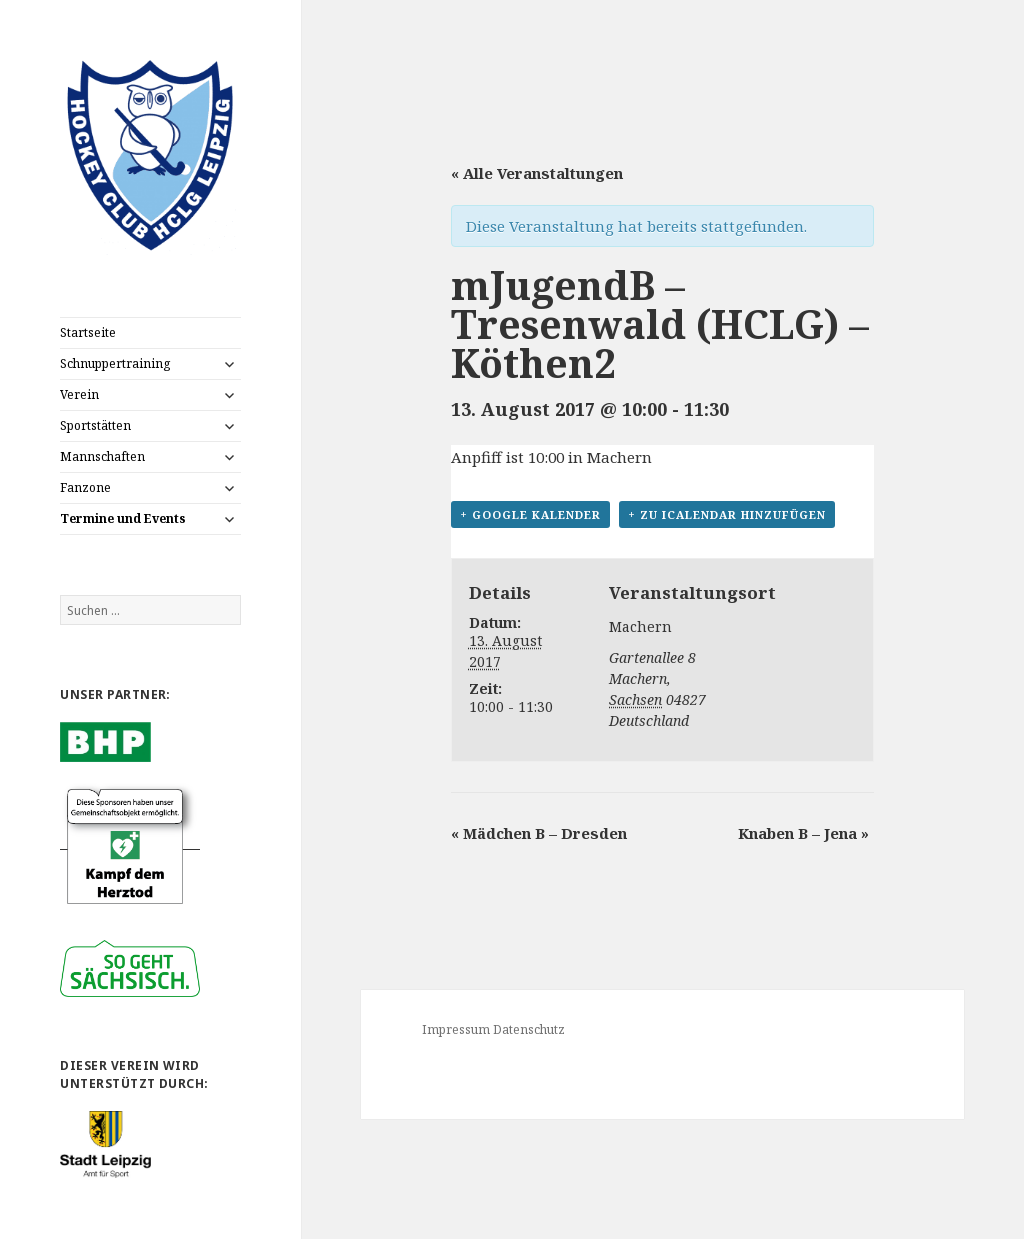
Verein (79, 394)
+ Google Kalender (530, 514)
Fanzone (85, 487)
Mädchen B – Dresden (539, 833)
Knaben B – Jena (803, 833)
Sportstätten (95, 425)
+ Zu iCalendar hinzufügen (727, 514)
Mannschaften (102, 456)
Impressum (456, 1029)
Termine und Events (123, 518)
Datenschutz (529, 1029)
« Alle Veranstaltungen (537, 173)
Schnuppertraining (115, 363)
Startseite (88, 332)
